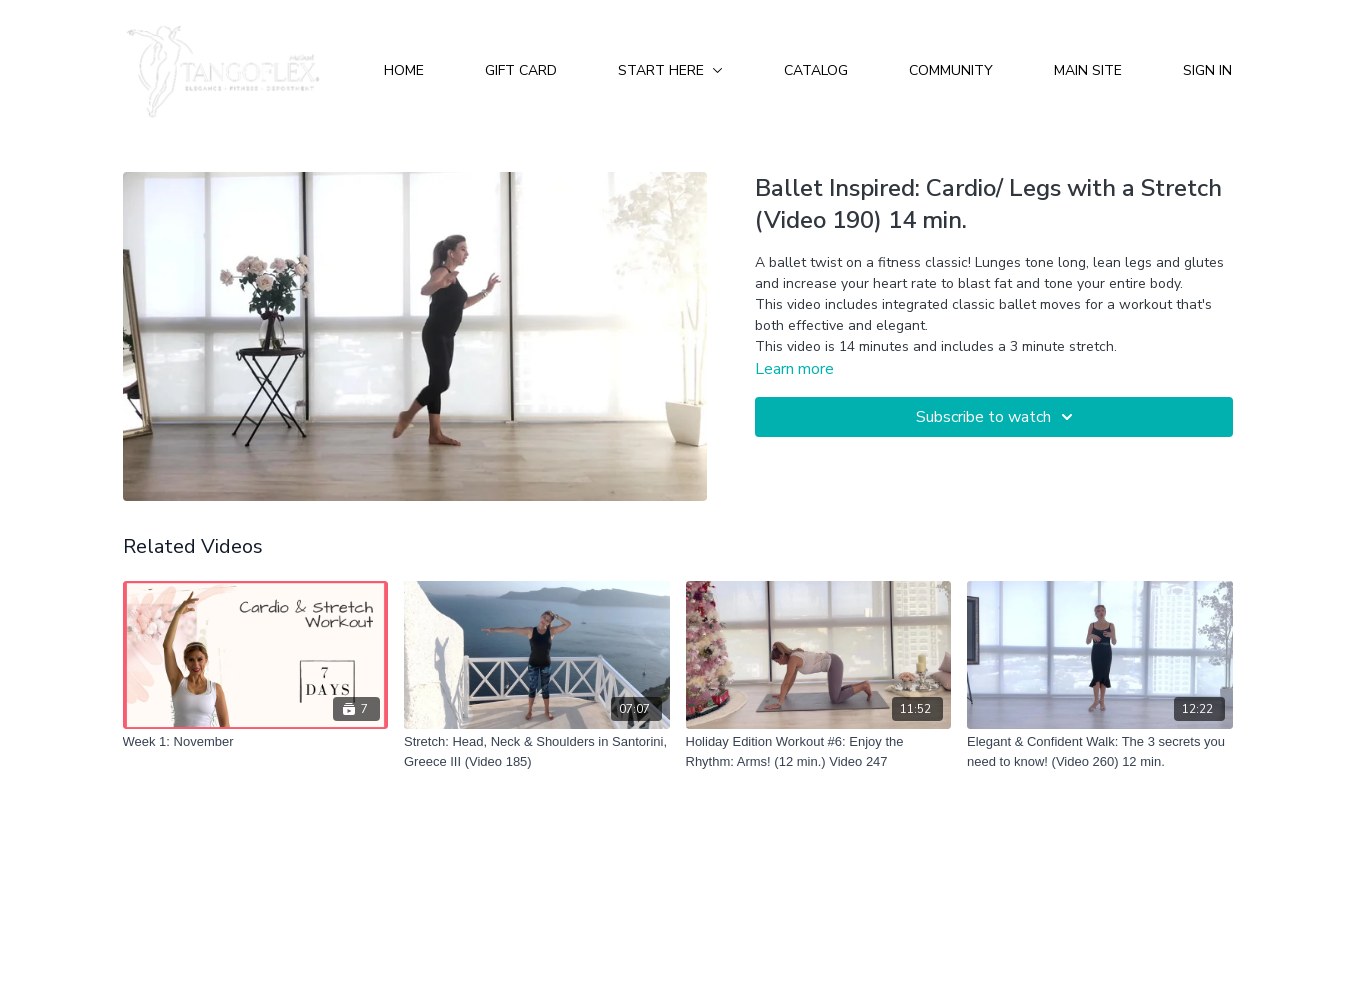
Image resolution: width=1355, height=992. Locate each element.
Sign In (1207, 70)
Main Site (1088, 70)
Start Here (670, 70)
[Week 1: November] (256, 742)
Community (951, 70)
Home (404, 70)
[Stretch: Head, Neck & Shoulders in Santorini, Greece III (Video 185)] (537, 751)
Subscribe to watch (997, 417)
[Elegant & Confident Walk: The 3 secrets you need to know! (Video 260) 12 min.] (1100, 751)
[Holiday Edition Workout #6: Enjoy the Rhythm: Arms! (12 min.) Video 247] (819, 751)
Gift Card (521, 70)
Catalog (816, 70)
